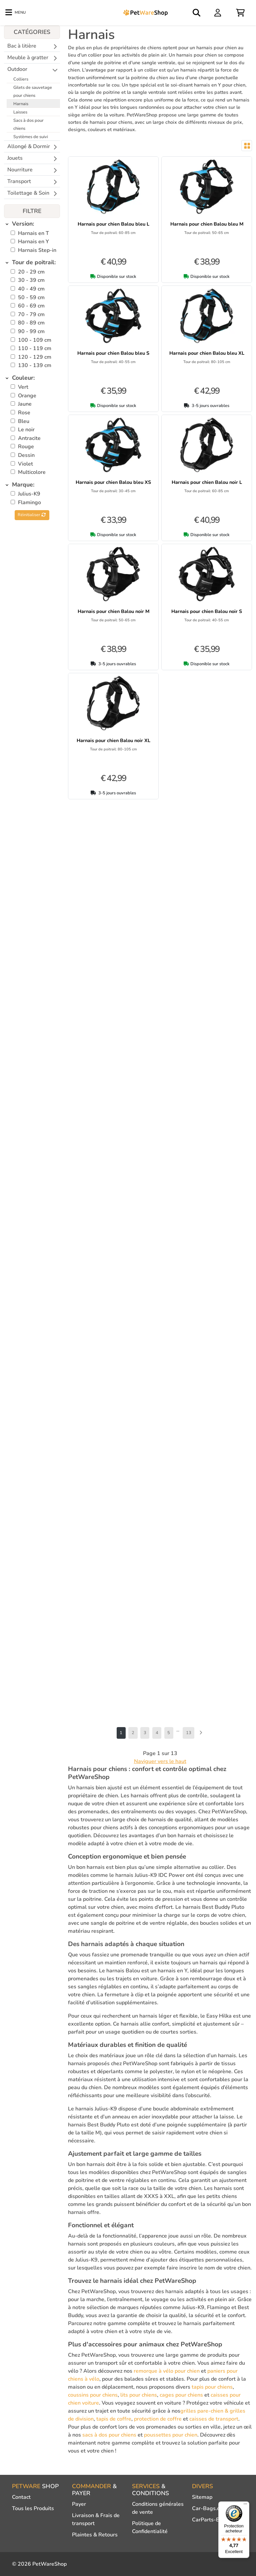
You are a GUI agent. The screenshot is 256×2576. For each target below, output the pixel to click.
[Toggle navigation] (15, 12)
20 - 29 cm (31, 272)
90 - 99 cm (31, 331)
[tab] (32, 224)
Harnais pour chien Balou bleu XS (113, 482)
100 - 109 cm (34, 340)
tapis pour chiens (212, 2387)
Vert (23, 387)
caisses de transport (213, 2419)
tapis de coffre (113, 2419)
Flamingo (29, 502)
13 (188, 1733)
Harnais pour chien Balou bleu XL (206, 353)
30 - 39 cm (31, 280)
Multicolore (32, 472)
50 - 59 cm (31, 297)
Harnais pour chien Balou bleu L (113, 224)
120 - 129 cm (34, 357)
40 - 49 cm (31, 289)
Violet (25, 464)
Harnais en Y (33, 241)
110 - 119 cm (34, 348)
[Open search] (197, 12)
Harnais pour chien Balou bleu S (113, 353)
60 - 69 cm (31, 305)
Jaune (25, 404)
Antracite (29, 438)
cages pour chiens (181, 2395)
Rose (24, 412)
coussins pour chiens (93, 2395)
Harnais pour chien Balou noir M (113, 611)
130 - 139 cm (34, 365)
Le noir (26, 429)
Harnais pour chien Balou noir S (206, 611)
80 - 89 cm (31, 322)
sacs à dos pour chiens (109, 2435)
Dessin (26, 455)
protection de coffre (158, 2419)
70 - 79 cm (31, 314)
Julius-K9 (29, 493)
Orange (27, 395)
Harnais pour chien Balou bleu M (206, 224)
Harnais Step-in (37, 250)
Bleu (23, 421)
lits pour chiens (138, 2395)
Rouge (26, 446)
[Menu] (245, 2505)
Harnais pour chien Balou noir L (207, 482)
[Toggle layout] (246, 145)
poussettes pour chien (170, 2435)
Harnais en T (33, 233)
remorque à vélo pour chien (167, 2371)
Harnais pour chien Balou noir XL (113, 740)
